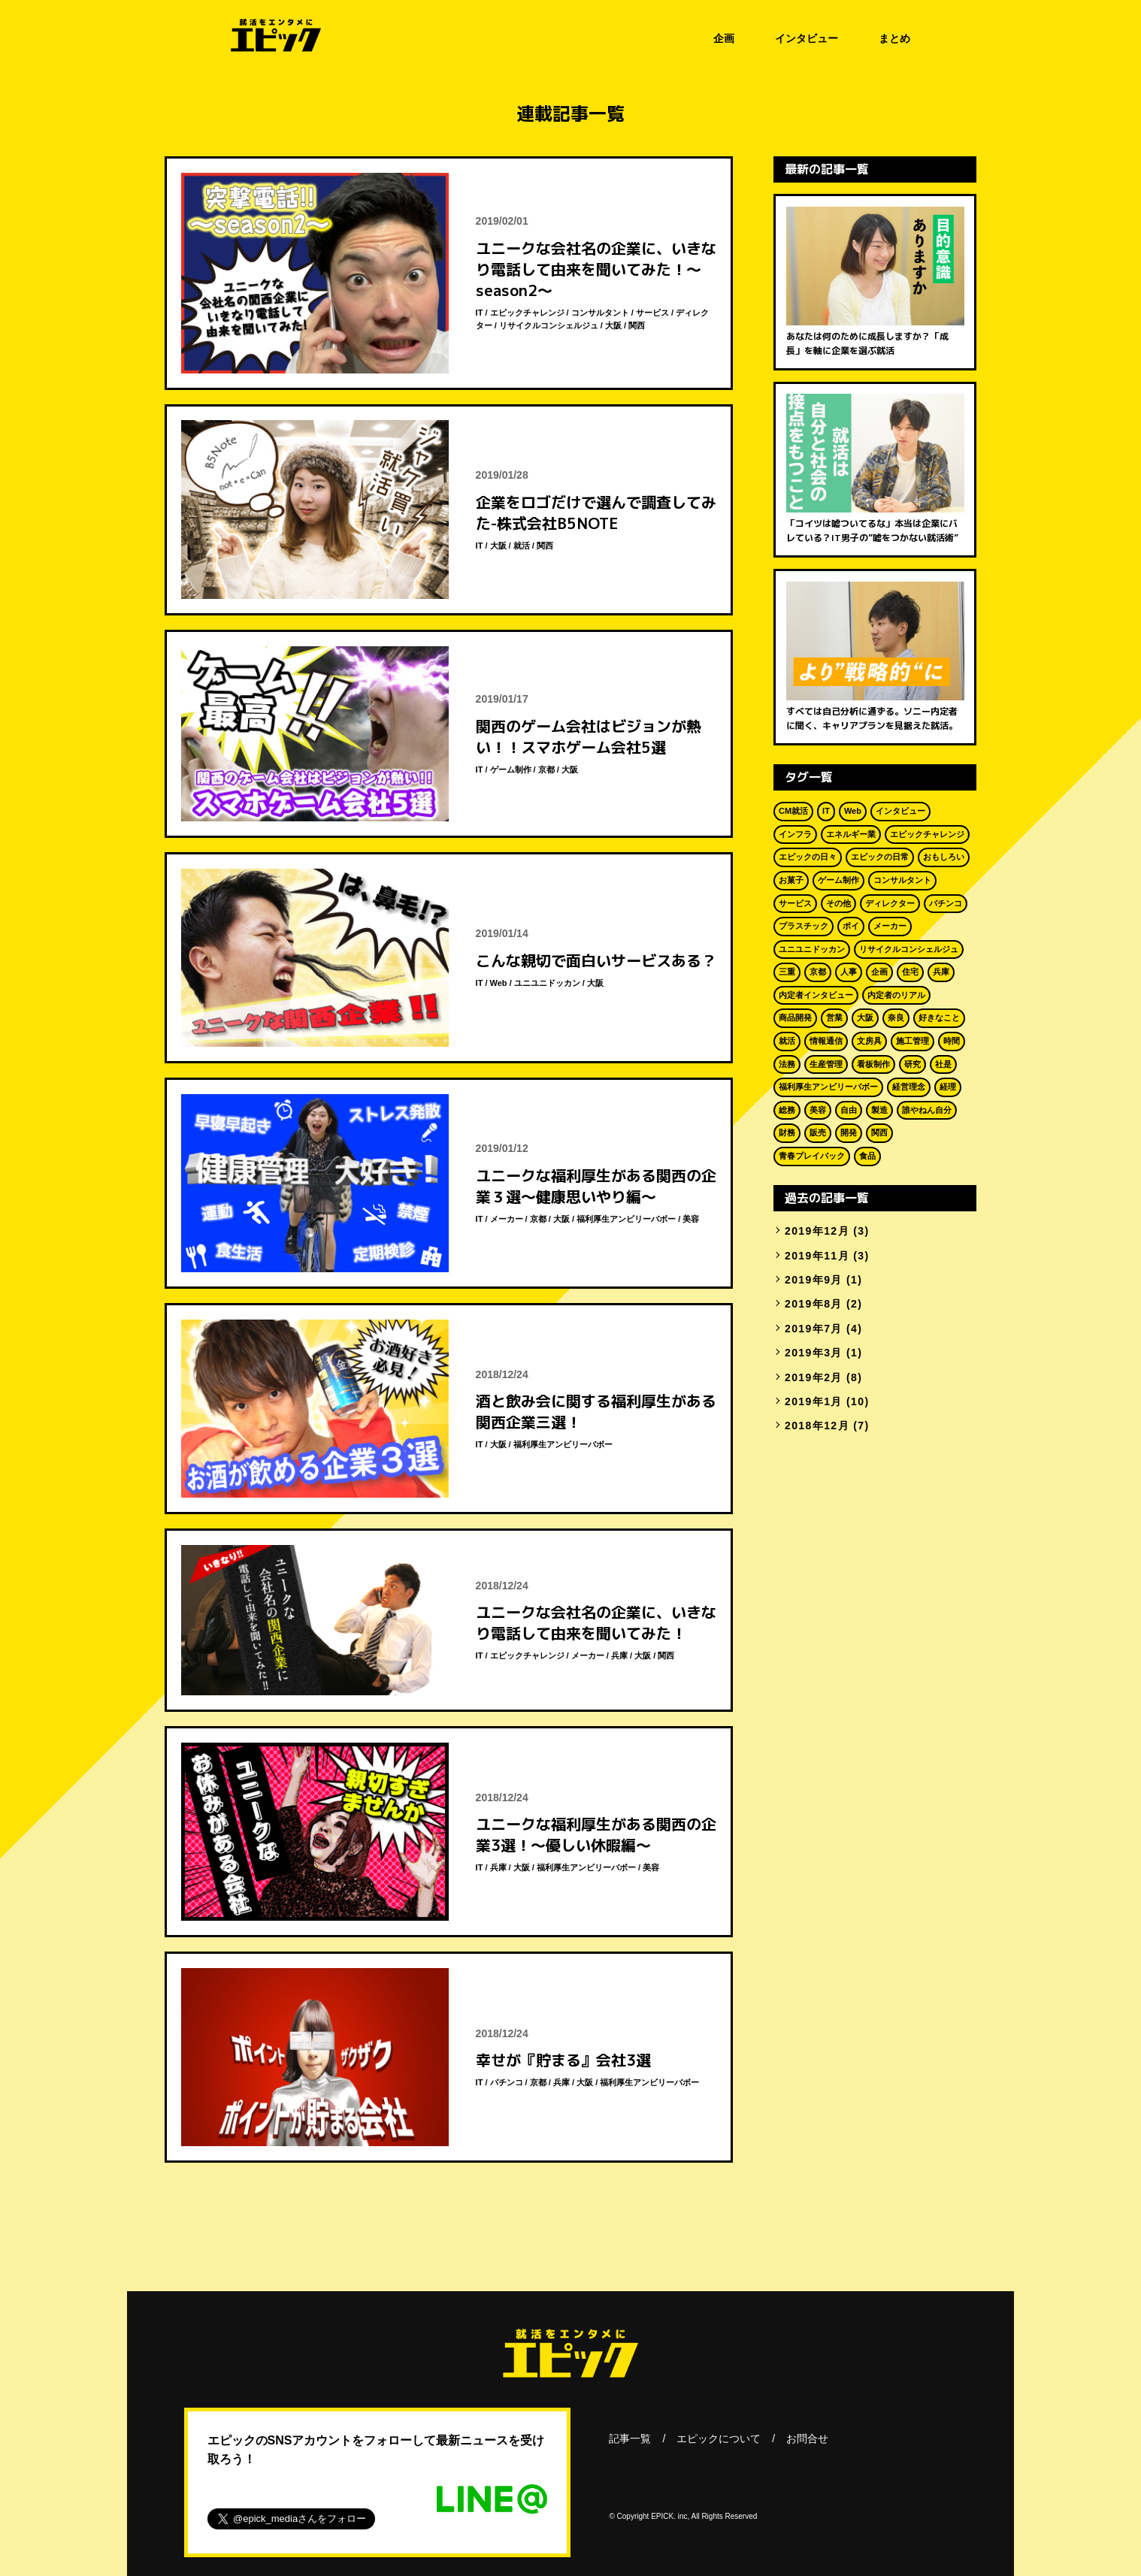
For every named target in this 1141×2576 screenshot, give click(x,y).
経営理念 (908, 1086)
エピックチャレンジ (527, 312)
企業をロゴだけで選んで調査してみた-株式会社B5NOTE (596, 512)
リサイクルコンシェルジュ (548, 325)
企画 (723, 38)
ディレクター (890, 903)
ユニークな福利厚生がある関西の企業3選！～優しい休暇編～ (596, 1834)
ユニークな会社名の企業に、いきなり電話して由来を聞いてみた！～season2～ (596, 269)
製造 (879, 1109)
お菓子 (791, 879)
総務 (787, 1109)
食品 (867, 1155)
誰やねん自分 (927, 1109)
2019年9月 (814, 1280)
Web (498, 982)
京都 (546, 769)
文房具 (869, 1040)
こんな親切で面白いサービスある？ (596, 960)
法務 (787, 1064)
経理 (948, 1086)
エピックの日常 (880, 856)
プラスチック (803, 925)
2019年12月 (817, 1231)
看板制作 (873, 1064)
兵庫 (619, 1655)
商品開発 (795, 1017)
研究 (912, 1064)
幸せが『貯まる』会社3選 (563, 2059)
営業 (834, 1017)
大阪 (613, 325)
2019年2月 (814, 1377)
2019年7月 (814, 1329)
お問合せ (807, 2438)
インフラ (795, 834)
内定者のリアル (896, 994)
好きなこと (939, 1017)
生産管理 (826, 1064)
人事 (848, 971)
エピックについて (718, 2438)
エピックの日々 (808, 856)
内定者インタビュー (816, 994)
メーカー (506, 1218)
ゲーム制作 (510, 769)
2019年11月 (817, 1256)
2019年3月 (814, 1353)
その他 (838, 903)
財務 (787, 1132)
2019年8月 (814, 1304)
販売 (818, 1132)
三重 (787, 971)
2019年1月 (814, 1401)
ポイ (851, 925)
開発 (848, 1132)
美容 (690, 1218)
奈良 (896, 1017)
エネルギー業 (851, 834)
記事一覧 (630, 2438)
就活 (521, 545)
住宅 (910, 971)
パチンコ (506, 2082)
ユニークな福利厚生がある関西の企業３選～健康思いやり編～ (596, 1186)
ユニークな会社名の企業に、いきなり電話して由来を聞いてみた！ (596, 1622)
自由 (848, 1109)
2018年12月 (817, 1426)
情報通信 (826, 1040)
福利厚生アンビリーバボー (626, 1218)
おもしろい (943, 856)
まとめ (894, 38)
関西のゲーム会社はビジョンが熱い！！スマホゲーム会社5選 (588, 736)
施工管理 (912, 1040)
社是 (943, 1064)
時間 (951, 1040)
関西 (636, 325)
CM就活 (793, 810)
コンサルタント (600, 312)
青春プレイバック (812, 1155)
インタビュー (806, 38)
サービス (652, 312)
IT (479, 312)
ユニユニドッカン (547, 982)
